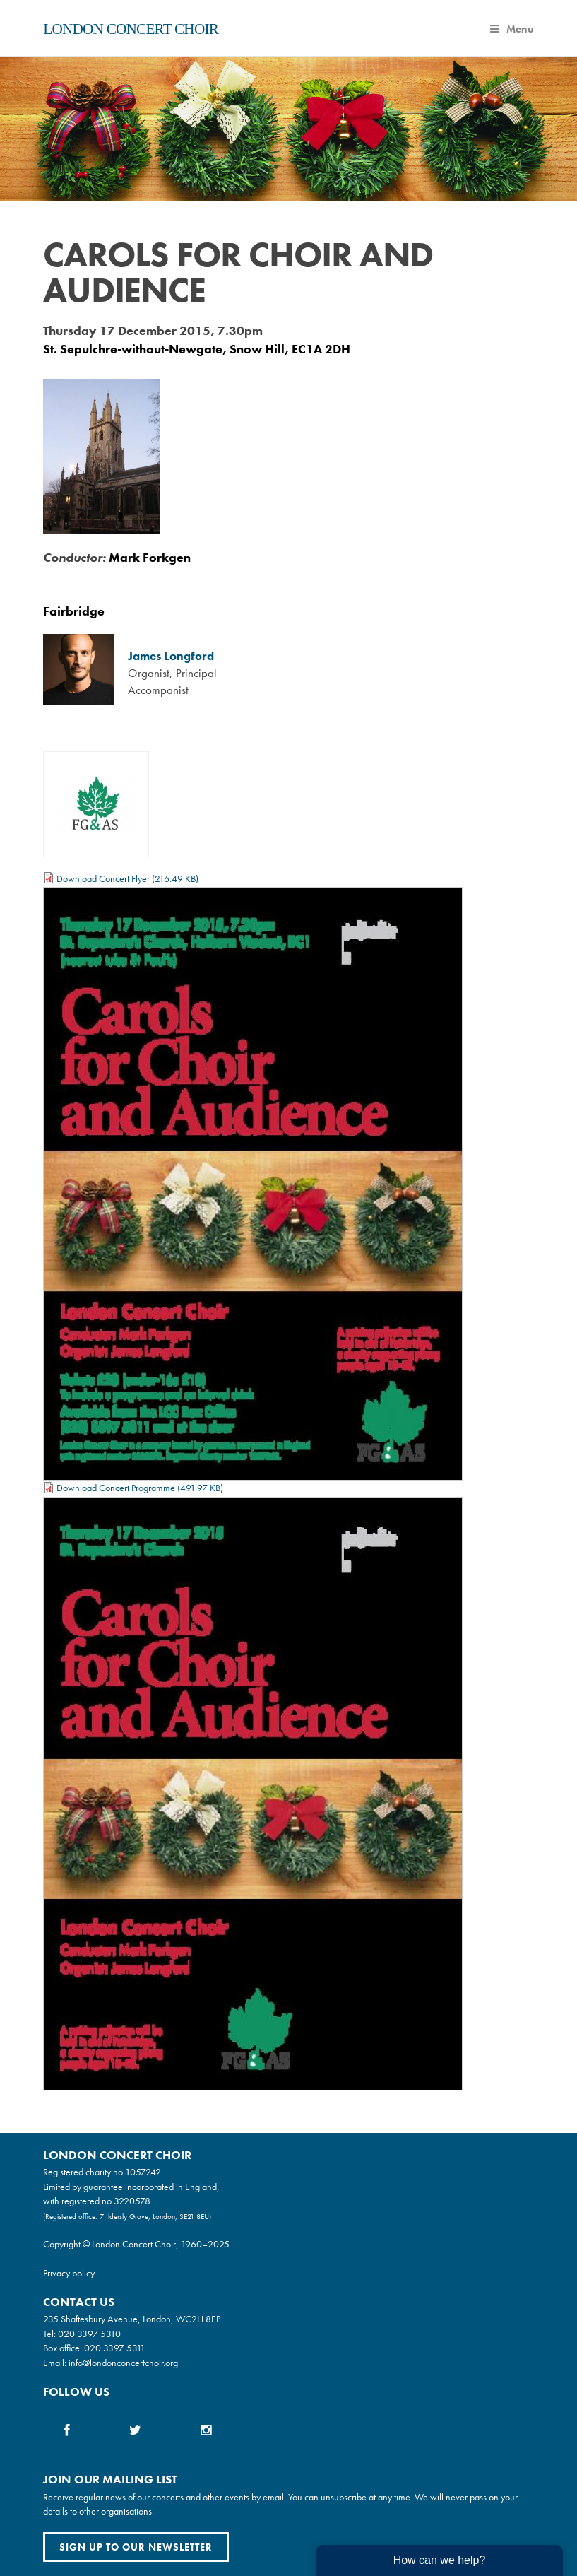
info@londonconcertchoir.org (123, 2362)
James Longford (171, 656)
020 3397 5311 (114, 2347)
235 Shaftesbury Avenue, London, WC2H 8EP (131, 2318)
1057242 (143, 2171)
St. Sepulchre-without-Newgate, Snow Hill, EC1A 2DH (196, 349)
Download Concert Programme (115, 1487)
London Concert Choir (130, 28)
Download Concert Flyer (103, 878)
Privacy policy (69, 2272)
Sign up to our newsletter (136, 2547)
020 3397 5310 (89, 2333)
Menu (512, 29)
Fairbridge (74, 611)
